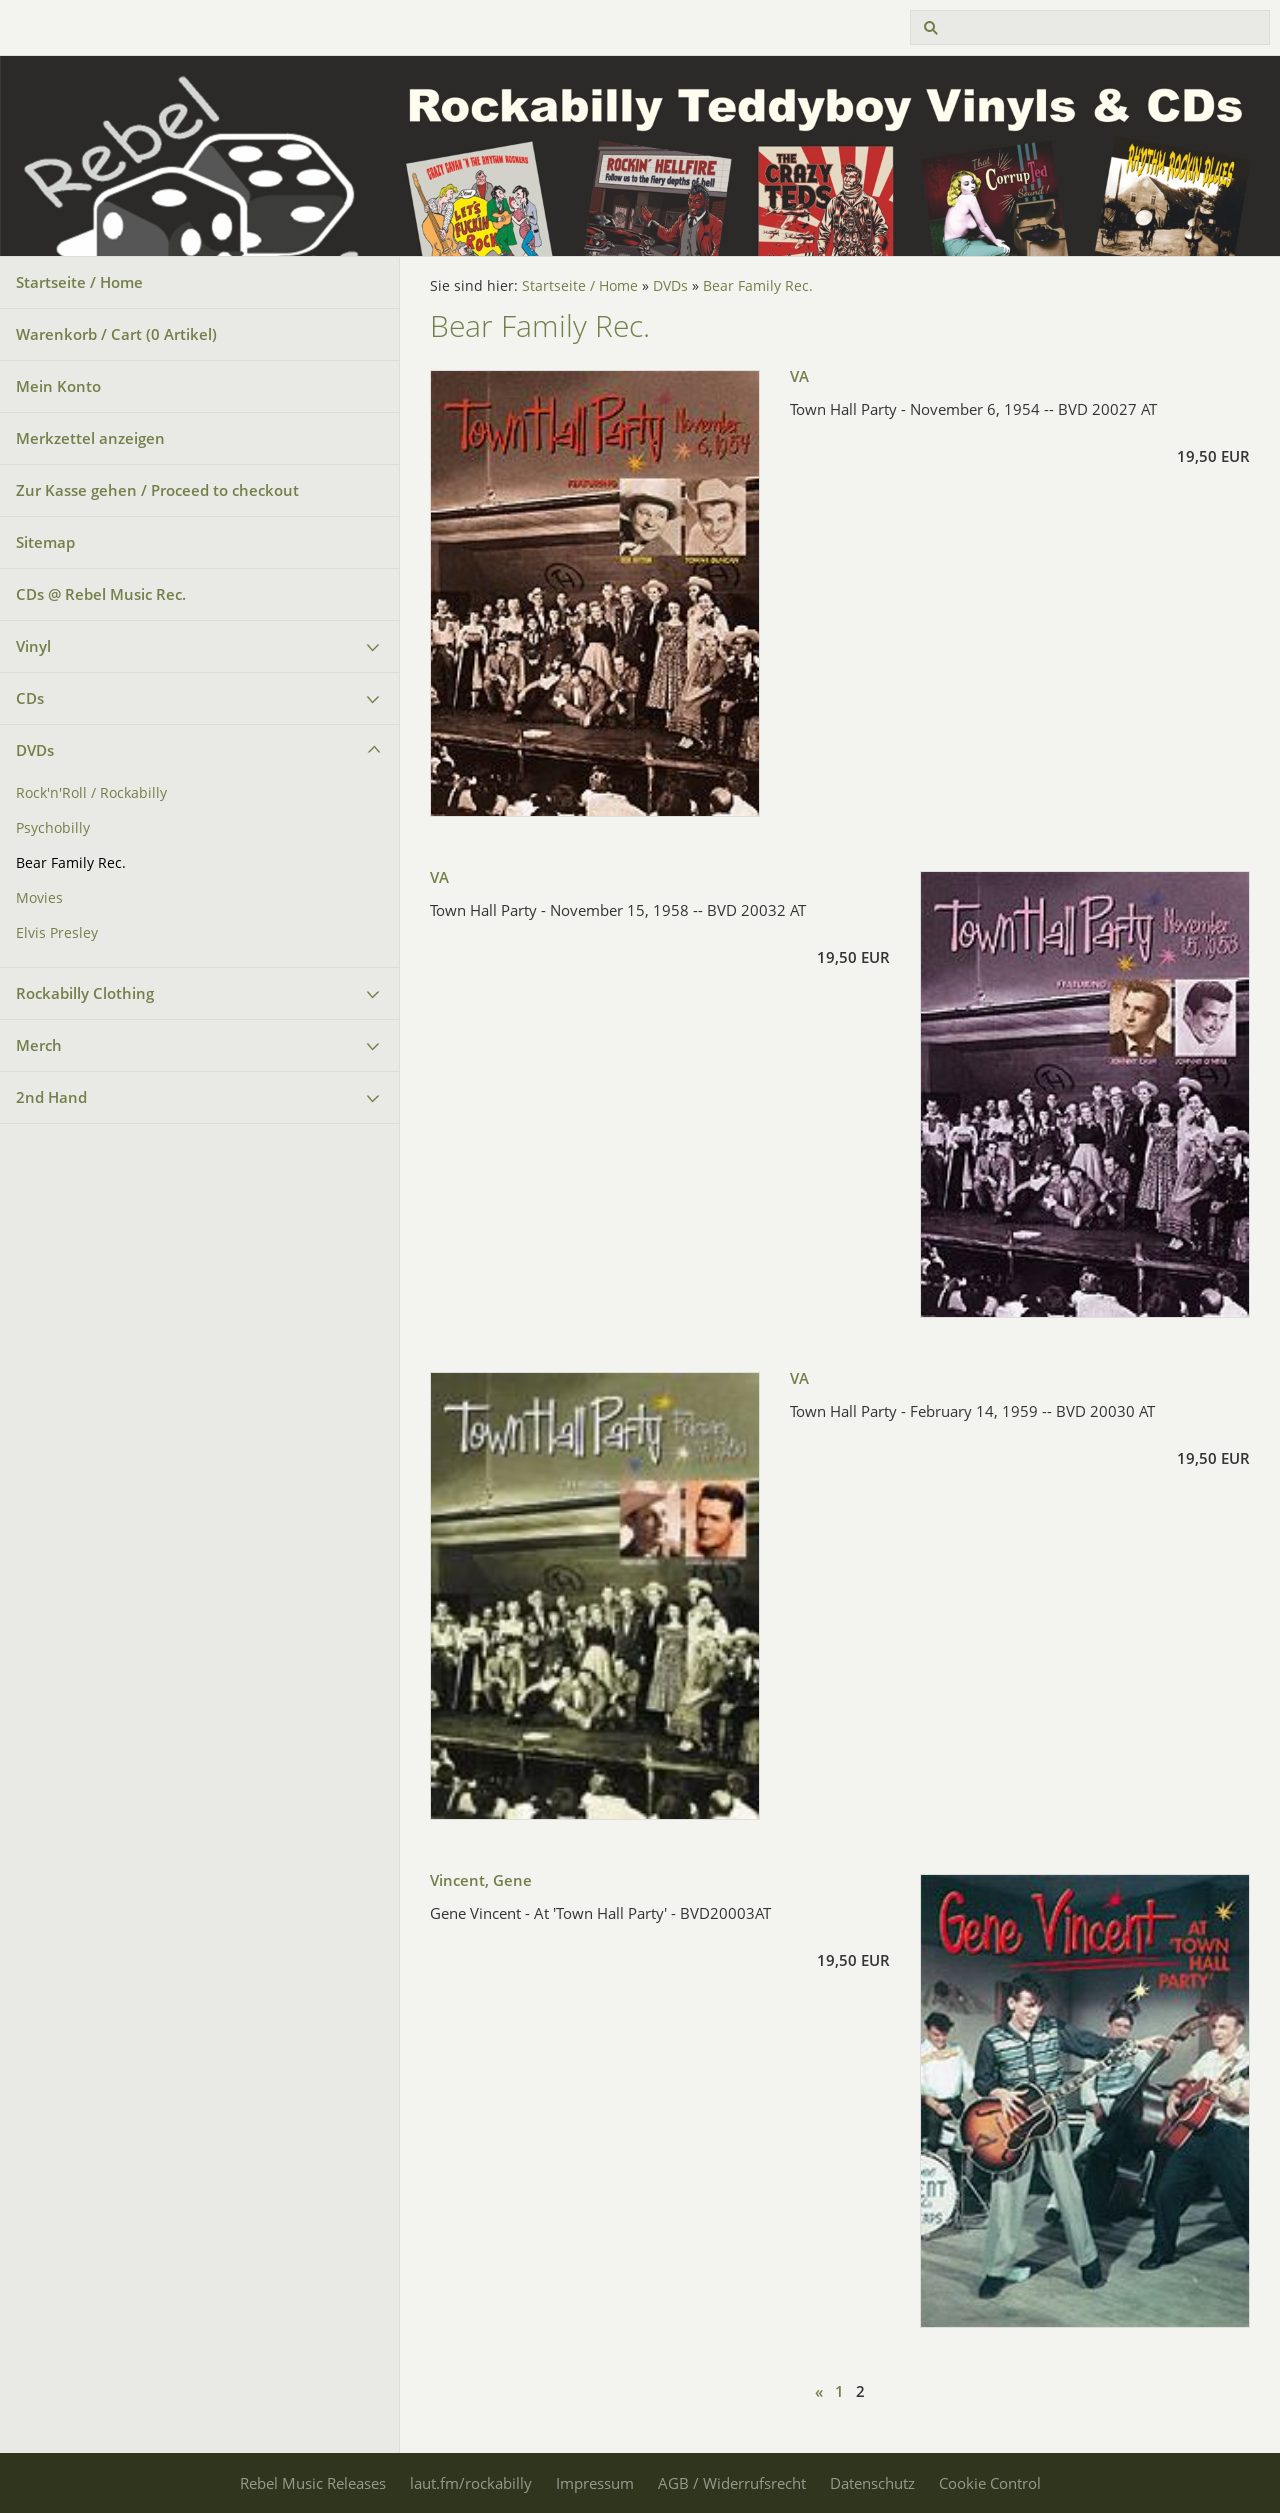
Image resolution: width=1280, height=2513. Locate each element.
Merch (39, 1045)
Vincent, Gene (481, 1880)
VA (799, 376)
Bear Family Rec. (71, 863)
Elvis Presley (57, 933)
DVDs (35, 750)
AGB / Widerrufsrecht (732, 2483)
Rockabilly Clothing (85, 993)
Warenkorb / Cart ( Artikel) (116, 334)
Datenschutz (872, 2483)
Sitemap (45, 542)
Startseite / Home (79, 282)
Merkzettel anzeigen (90, 438)
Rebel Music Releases (313, 2483)
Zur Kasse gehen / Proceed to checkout (157, 490)
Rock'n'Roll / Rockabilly (91, 793)
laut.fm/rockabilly (471, 2483)
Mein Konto (58, 386)
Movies (39, 898)
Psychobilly (53, 828)
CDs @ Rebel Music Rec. (101, 594)
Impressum (595, 2483)
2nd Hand (51, 1097)
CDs (30, 698)
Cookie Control (990, 2483)
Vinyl (33, 646)
